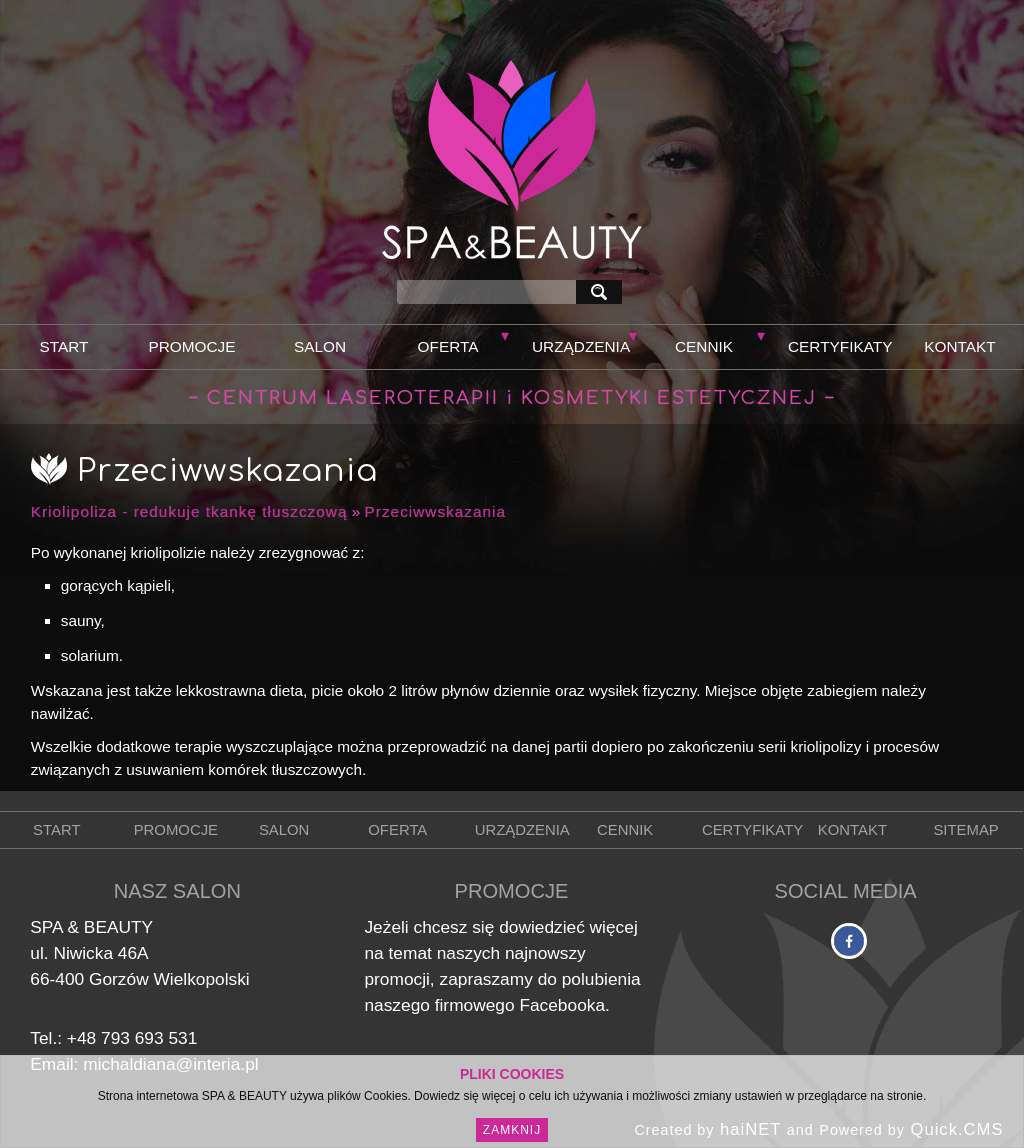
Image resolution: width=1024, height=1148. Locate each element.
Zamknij (512, 1130)
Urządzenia (581, 346)
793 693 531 (149, 1038)
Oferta (448, 346)
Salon (320, 346)
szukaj (603, 291)
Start (64, 346)
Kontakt (959, 346)
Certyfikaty (840, 346)
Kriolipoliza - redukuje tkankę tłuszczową (189, 511)
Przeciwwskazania (435, 511)
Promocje (191, 346)
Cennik (704, 346)
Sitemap (965, 830)
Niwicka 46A (100, 953)
